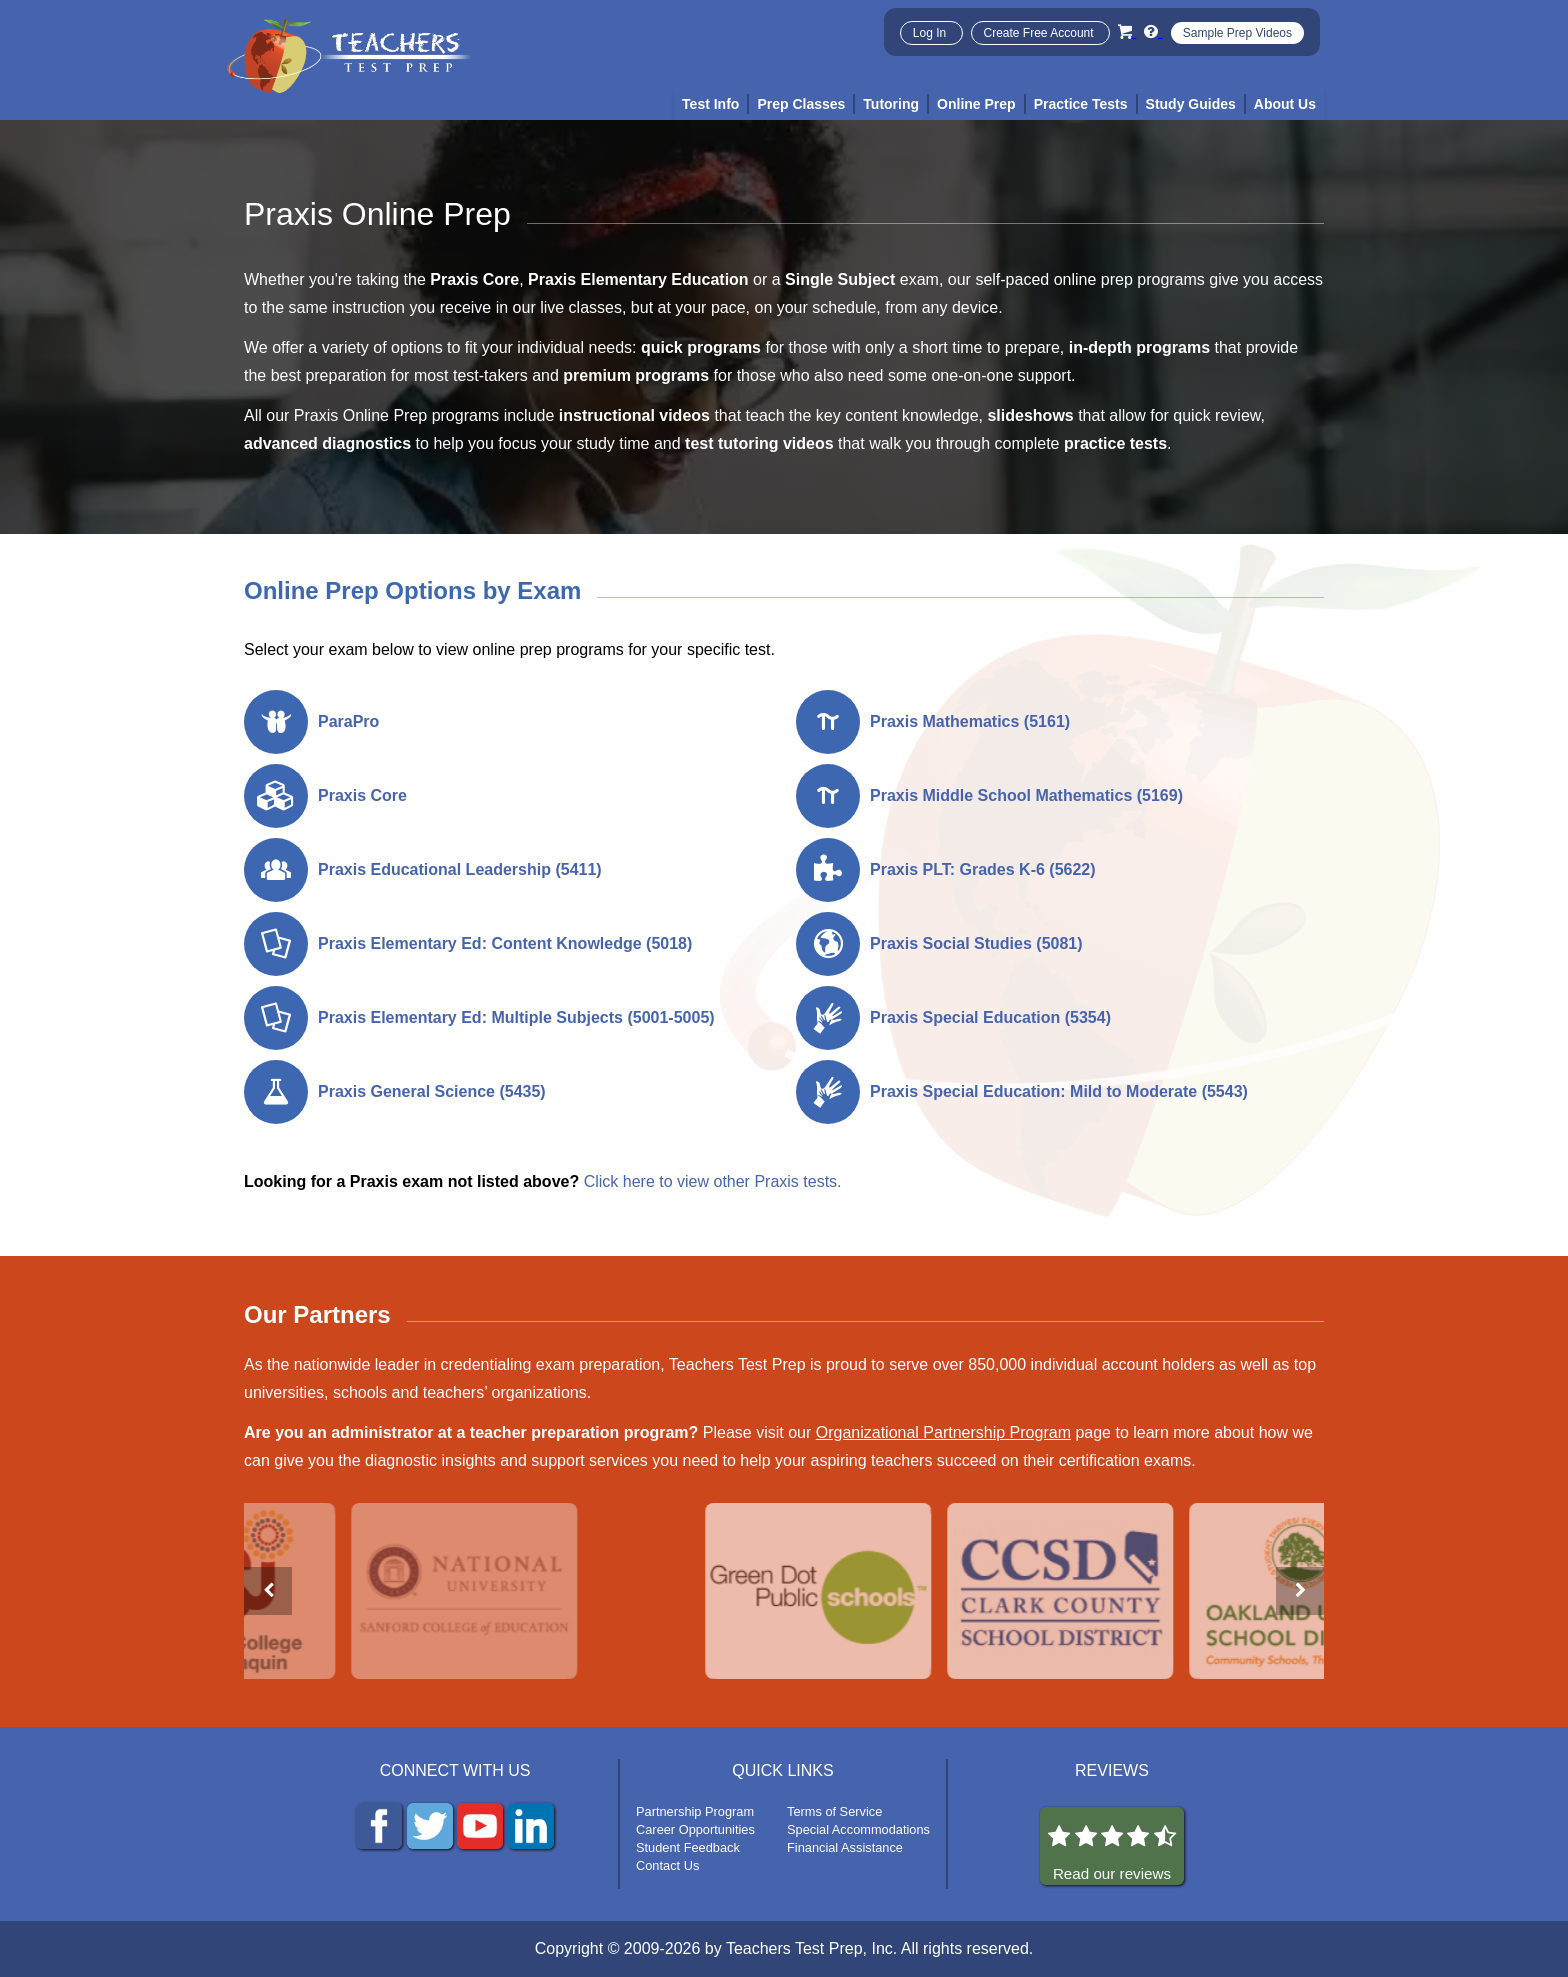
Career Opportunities (695, 1829)
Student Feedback (688, 1847)
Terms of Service (834, 1811)
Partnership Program (695, 1811)
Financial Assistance (845, 1847)
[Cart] (1127, 31)
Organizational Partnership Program (943, 1432)
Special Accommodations (858, 1829)
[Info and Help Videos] (1153, 31)
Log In (931, 33)
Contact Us (667, 1865)
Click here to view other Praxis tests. (713, 1181)
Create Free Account (1040, 33)
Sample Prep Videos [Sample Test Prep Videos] (1237, 33)
